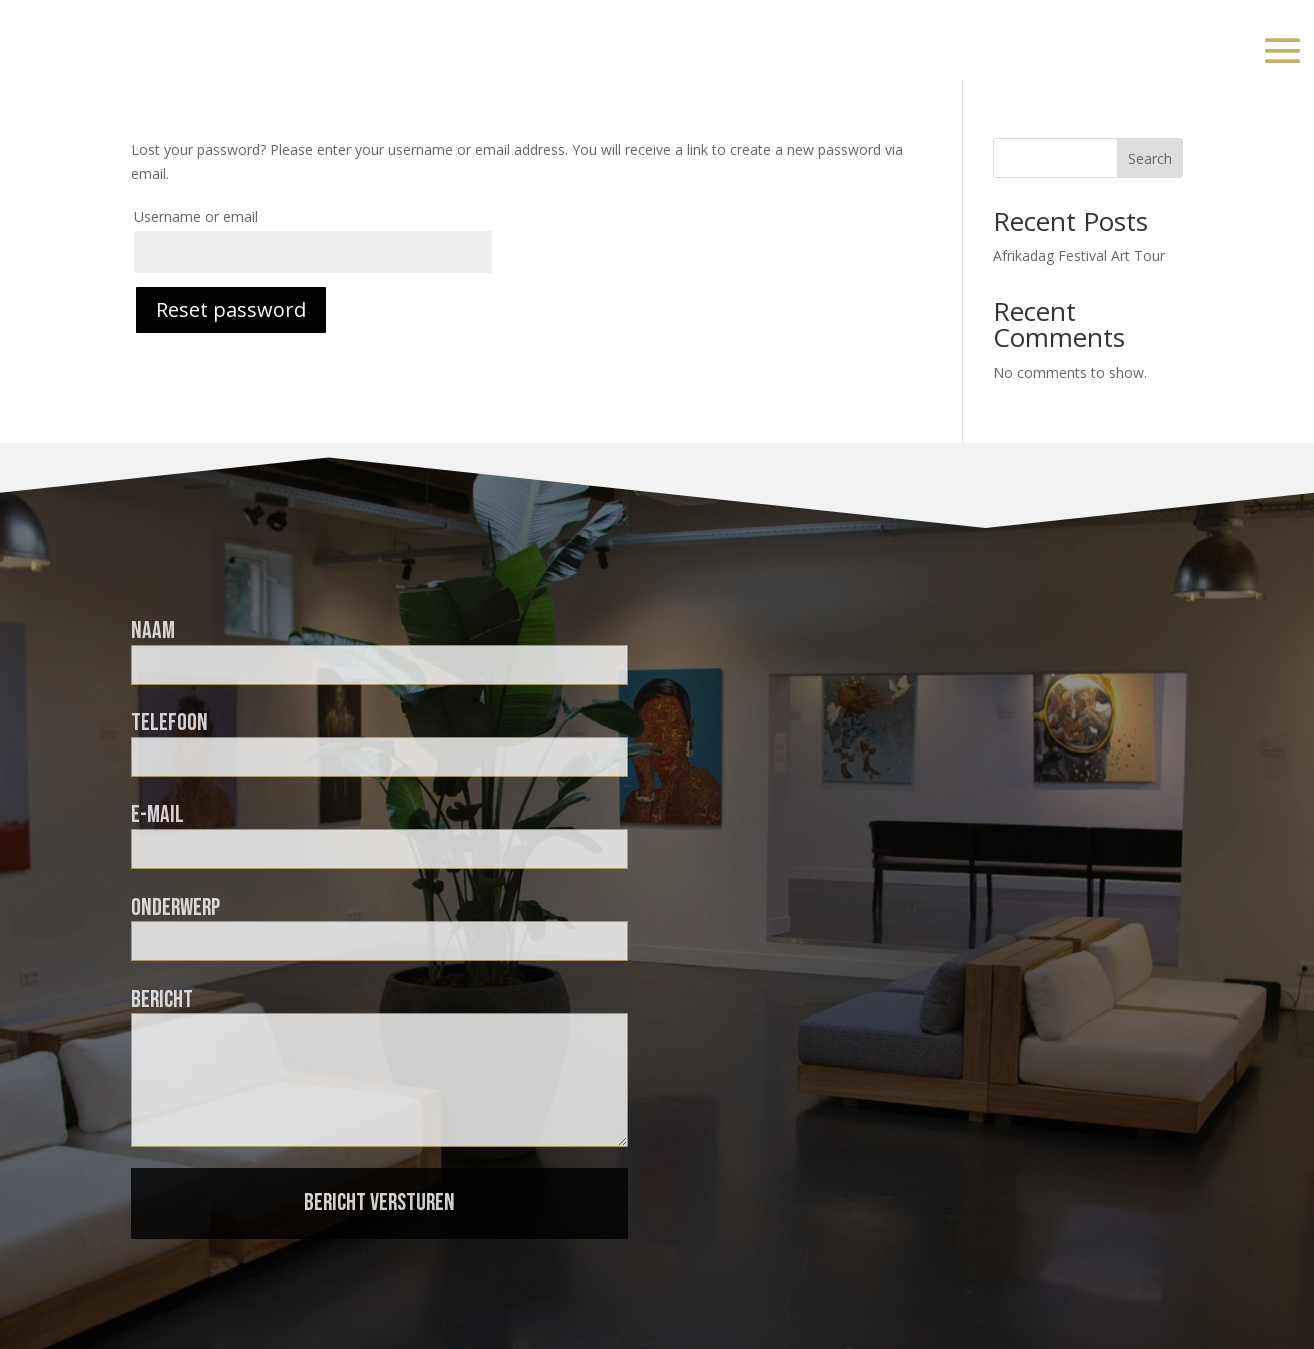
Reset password (231, 309)
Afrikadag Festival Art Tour (1079, 255)
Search (1150, 158)
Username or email (196, 216)
